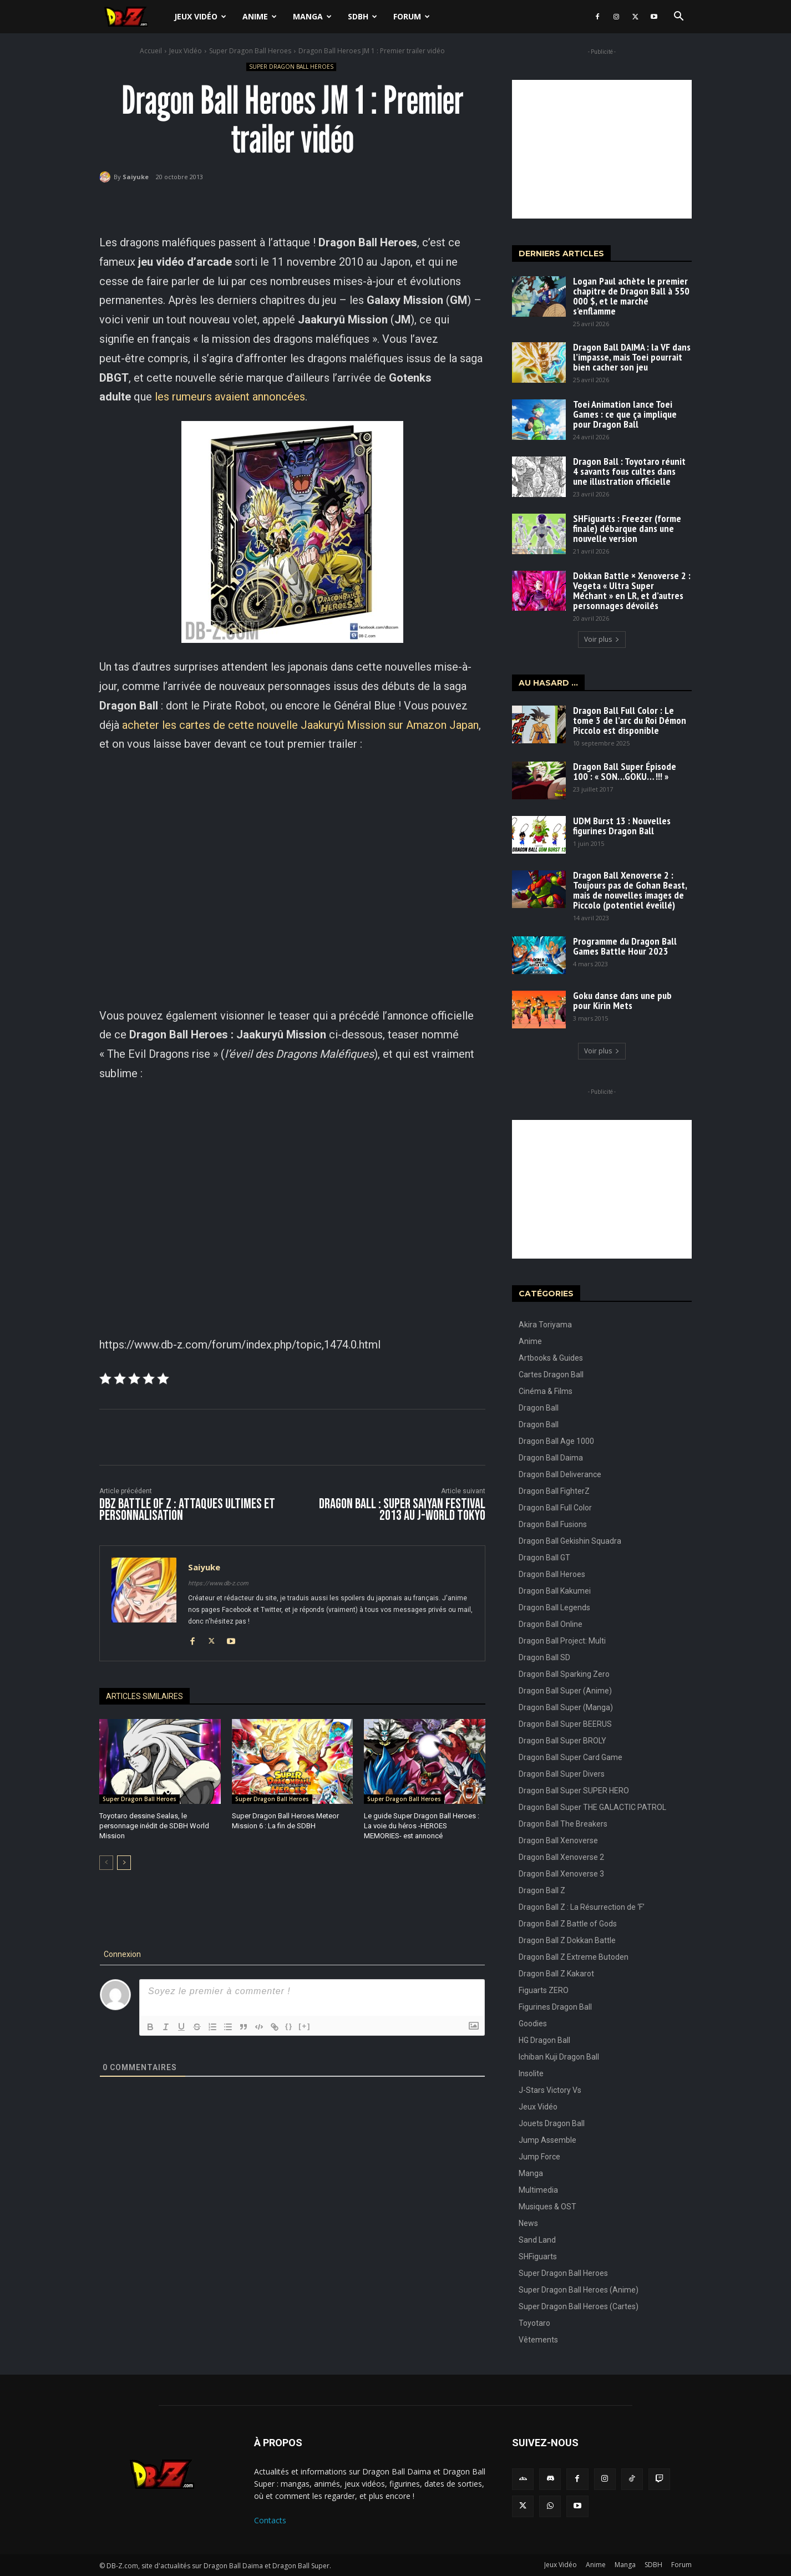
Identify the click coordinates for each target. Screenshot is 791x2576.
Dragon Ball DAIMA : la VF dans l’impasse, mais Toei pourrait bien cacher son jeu (632, 357)
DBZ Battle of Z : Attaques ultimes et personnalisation (187, 1509)
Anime (259, 16)
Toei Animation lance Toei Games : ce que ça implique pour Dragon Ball (625, 414)
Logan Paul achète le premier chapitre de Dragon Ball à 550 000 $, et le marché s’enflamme (631, 296)
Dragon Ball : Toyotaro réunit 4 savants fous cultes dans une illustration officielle (629, 471)
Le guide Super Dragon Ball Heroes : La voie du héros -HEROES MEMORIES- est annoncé (421, 1826)
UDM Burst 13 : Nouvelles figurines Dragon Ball (622, 825)
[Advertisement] (602, 149)
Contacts (270, 2520)
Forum (411, 16)
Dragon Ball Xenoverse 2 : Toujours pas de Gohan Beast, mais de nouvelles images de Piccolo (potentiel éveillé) (630, 890)
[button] (678, 17)
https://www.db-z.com (218, 1583)
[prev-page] (106, 1862)
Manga (312, 16)
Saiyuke (136, 177)
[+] (304, 2026)
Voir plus (602, 639)
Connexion (121, 1954)
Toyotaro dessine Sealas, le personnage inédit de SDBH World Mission (154, 1826)
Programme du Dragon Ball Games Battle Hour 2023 (625, 946)
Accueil (151, 50)
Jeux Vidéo (200, 16)
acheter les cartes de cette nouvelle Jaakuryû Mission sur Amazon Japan (300, 725)
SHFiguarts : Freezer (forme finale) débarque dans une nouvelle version (627, 528)
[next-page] (124, 1862)
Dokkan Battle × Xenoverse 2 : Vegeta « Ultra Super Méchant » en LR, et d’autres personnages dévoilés (632, 590)
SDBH (362, 16)
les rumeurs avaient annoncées (230, 396)
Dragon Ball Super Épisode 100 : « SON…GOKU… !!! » (624, 771)
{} (289, 2026)
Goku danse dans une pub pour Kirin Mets (622, 1000)
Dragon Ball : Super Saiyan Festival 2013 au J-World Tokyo (402, 1509)
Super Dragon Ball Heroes (250, 50)
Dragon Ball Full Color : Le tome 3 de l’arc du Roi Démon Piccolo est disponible (629, 720)
